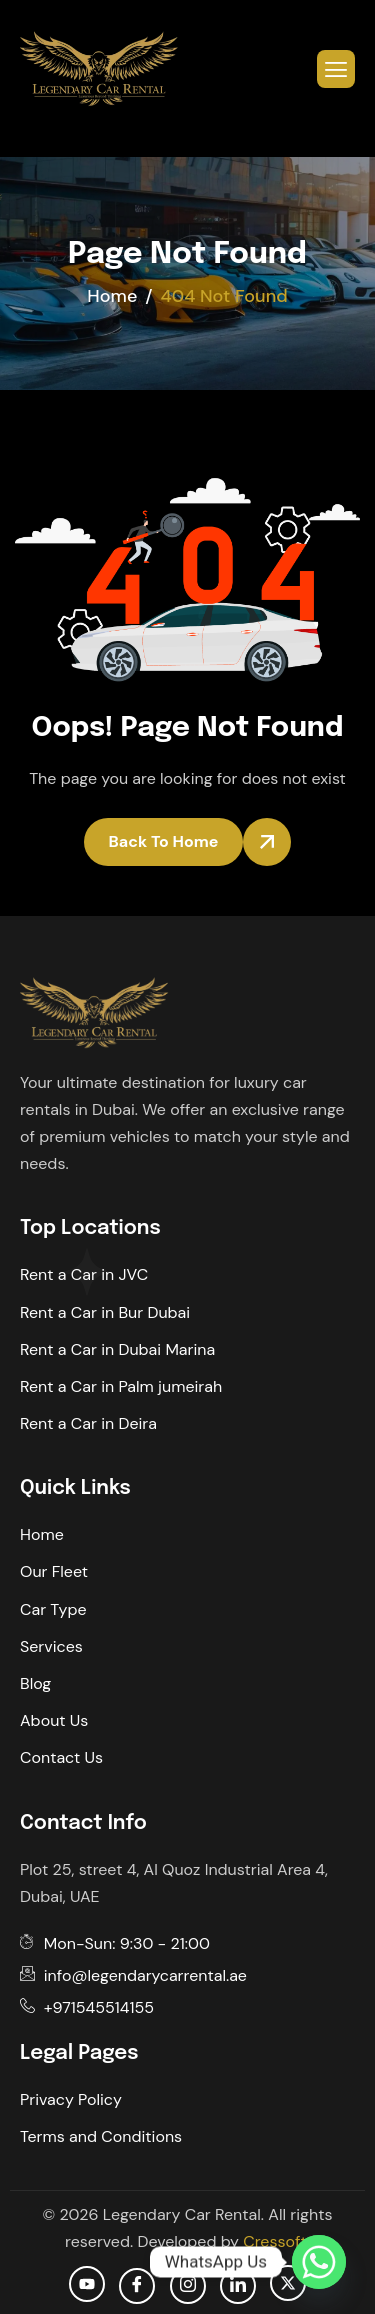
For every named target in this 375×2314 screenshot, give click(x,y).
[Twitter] (288, 2283)
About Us (54, 1720)
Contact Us (61, 1757)
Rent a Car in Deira (88, 1423)
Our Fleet (54, 1571)
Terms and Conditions (101, 2136)
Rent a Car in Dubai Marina (117, 1349)
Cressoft (274, 2241)
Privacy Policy (71, 2099)
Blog (35, 1683)
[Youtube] (87, 2284)
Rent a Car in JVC (84, 1274)
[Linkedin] (238, 2286)
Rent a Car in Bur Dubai (105, 1312)
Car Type (53, 1609)
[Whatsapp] (319, 2262)
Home (42, 1534)
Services (51, 1646)
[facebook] (137, 2286)
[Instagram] (188, 2286)
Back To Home (164, 841)
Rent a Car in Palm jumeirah (121, 1386)
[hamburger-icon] (336, 69)
